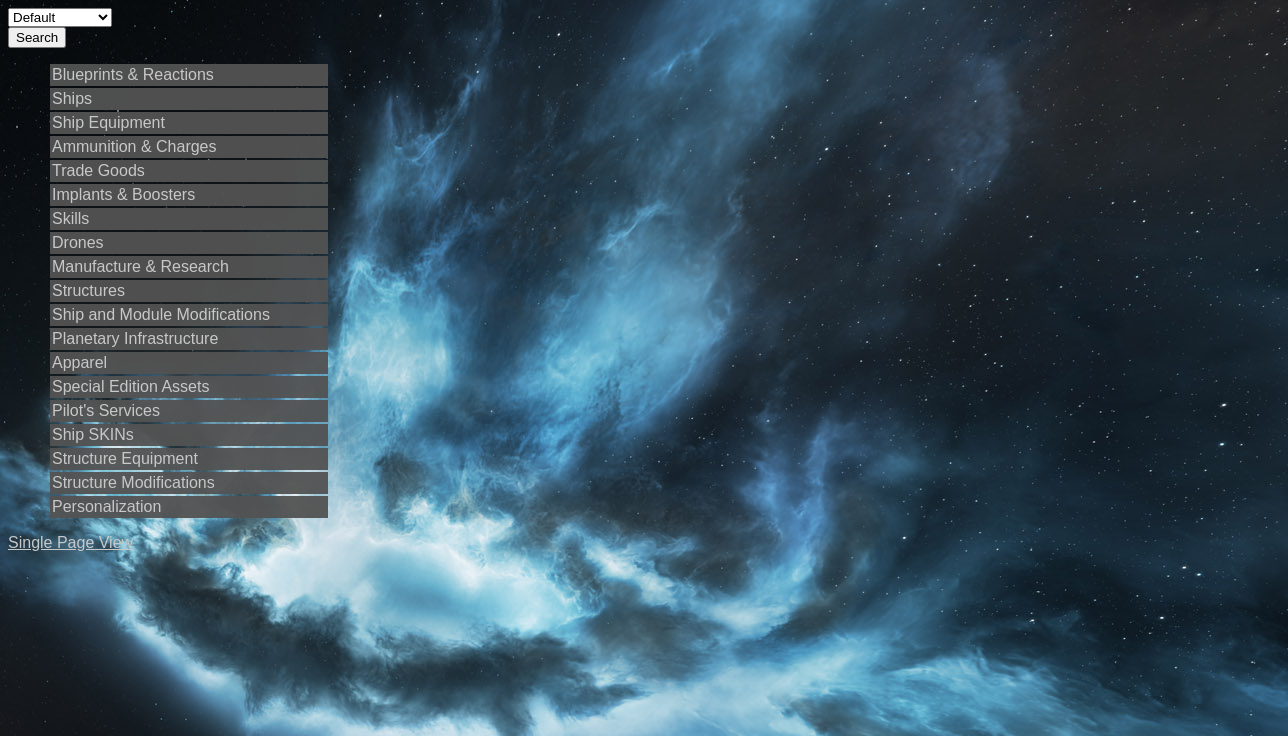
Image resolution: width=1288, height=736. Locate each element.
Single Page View (70, 542)
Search (37, 37)
